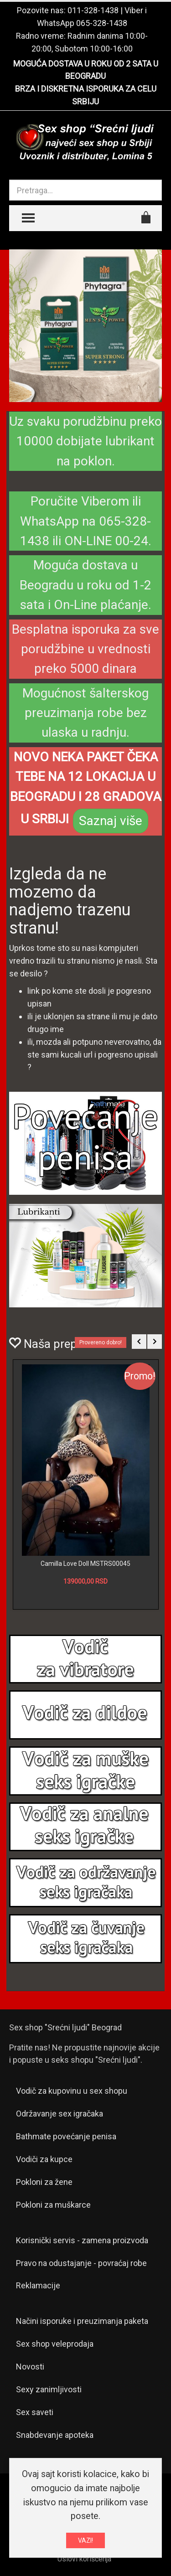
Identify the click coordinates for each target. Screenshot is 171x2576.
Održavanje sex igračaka (59, 2113)
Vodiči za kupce (44, 2159)
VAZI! (85, 2540)
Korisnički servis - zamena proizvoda (82, 2240)
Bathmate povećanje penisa (66, 2136)
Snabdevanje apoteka (54, 2435)
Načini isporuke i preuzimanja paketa (82, 2321)
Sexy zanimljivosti (49, 2389)
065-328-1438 (101, 23)
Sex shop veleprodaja (54, 2344)
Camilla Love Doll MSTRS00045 (85, 1563)
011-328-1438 (93, 10)
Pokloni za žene (44, 2182)
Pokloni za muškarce (53, 2204)
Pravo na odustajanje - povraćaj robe (81, 2263)
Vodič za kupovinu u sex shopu (71, 2091)
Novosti (30, 2366)
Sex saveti (34, 2412)
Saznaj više (110, 820)
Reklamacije (38, 2285)
